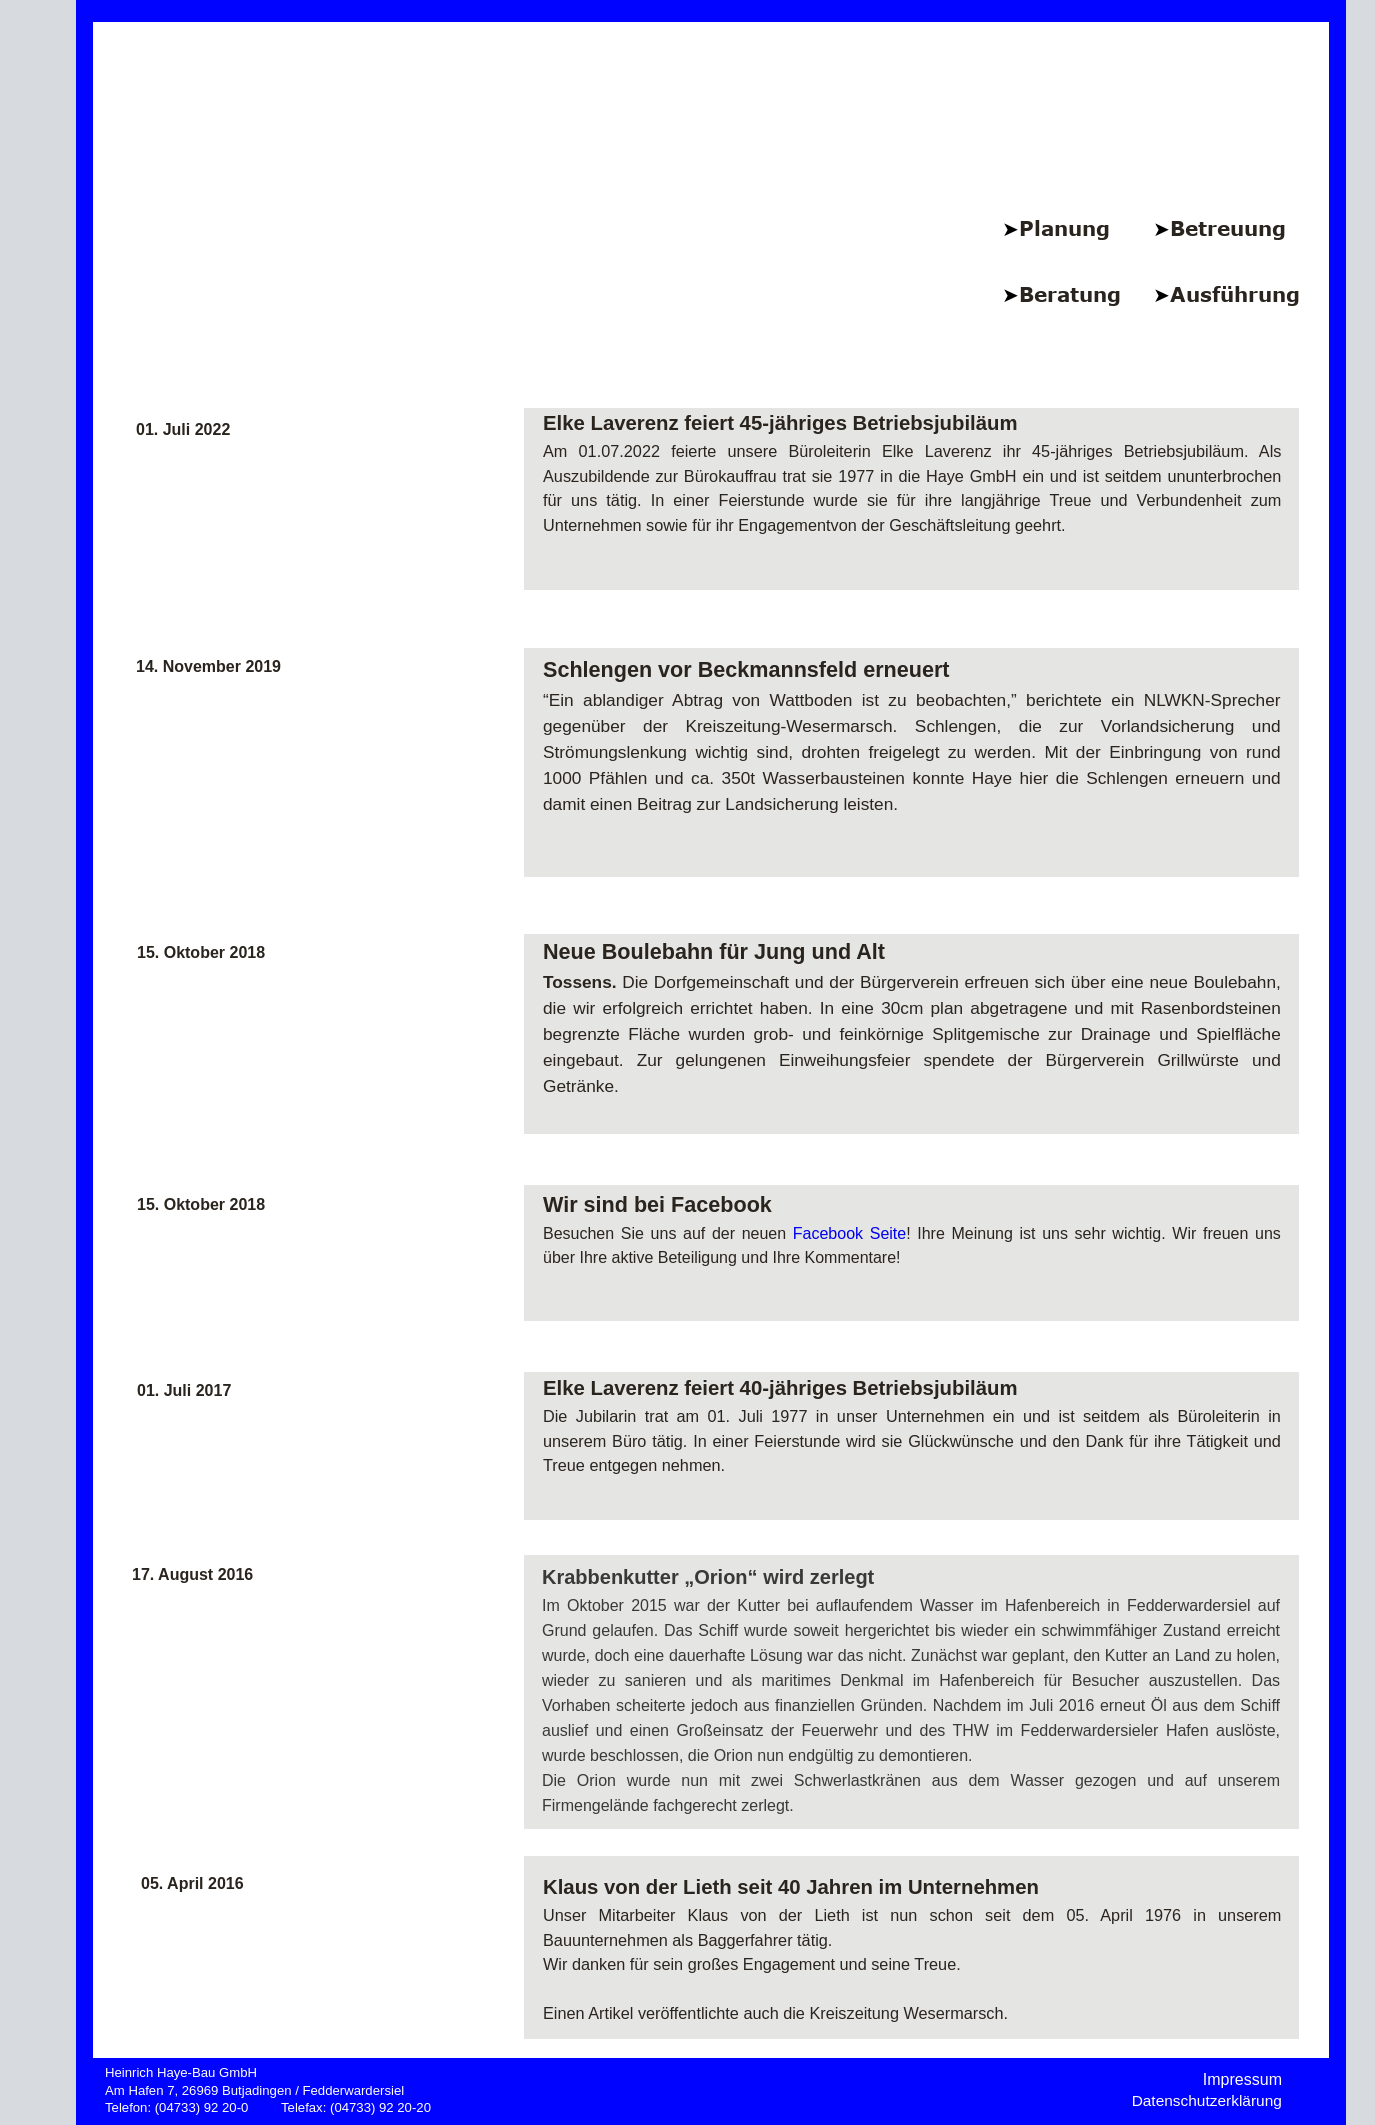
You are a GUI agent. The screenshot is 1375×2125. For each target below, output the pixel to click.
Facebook (828, 1233)
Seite (888, 1233)
